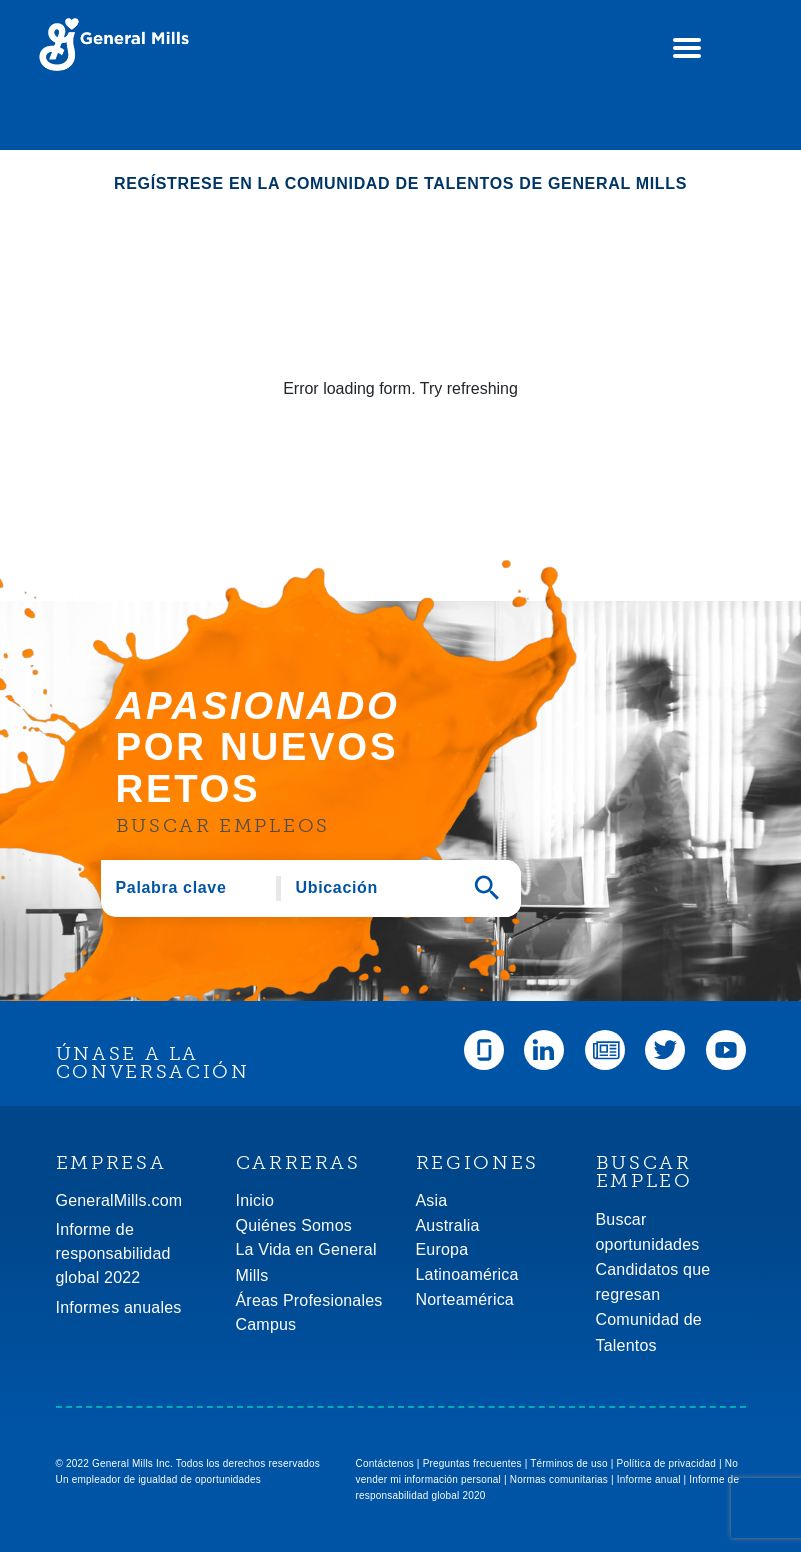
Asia (432, 1200)
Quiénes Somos (294, 1225)
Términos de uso (568, 1463)
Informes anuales (119, 1307)
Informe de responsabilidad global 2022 (113, 1253)
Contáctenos (385, 1463)
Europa (442, 1249)
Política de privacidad (666, 1463)
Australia (448, 1225)
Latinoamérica (467, 1274)
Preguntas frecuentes (472, 1463)
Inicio (255, 1200)
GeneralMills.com (119, 1200)
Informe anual (649, 1479)
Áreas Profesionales (309, 1300)
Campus (266, 1324)
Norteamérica (465, 1299)
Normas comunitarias (559, 1479)
